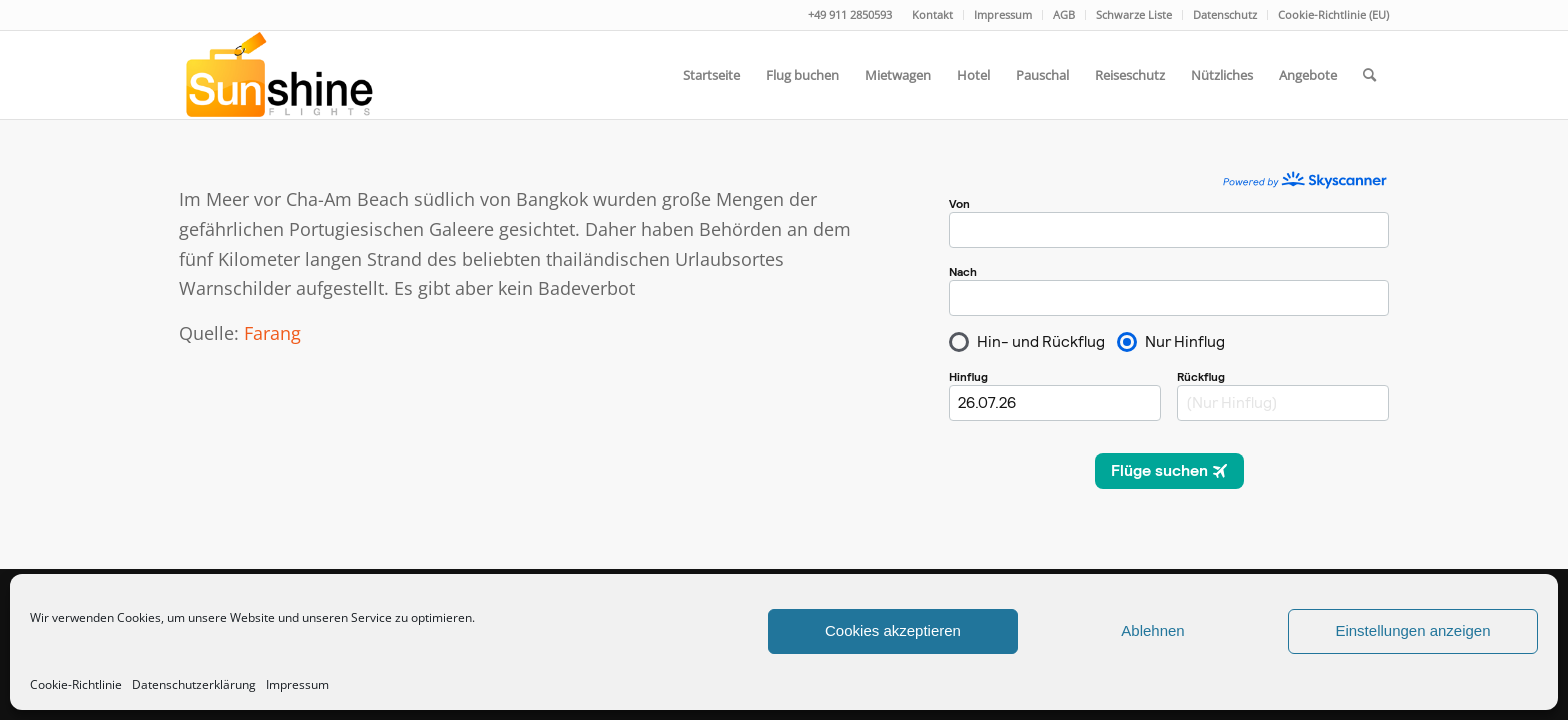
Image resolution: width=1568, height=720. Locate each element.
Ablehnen (1152, 630)
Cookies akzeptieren (893, 630)
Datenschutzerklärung (194, 684)
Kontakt (932, 14)
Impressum (297, 684)
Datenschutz (1225, 14)
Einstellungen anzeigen (1412, 630)
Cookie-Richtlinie (76, 684)
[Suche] (1369, 75)
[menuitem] (933, 15)
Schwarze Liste (1134, 14)
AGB (1064, 14)
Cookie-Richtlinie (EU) (1333, 14)
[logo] (277, 75)
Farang (272, 333)
